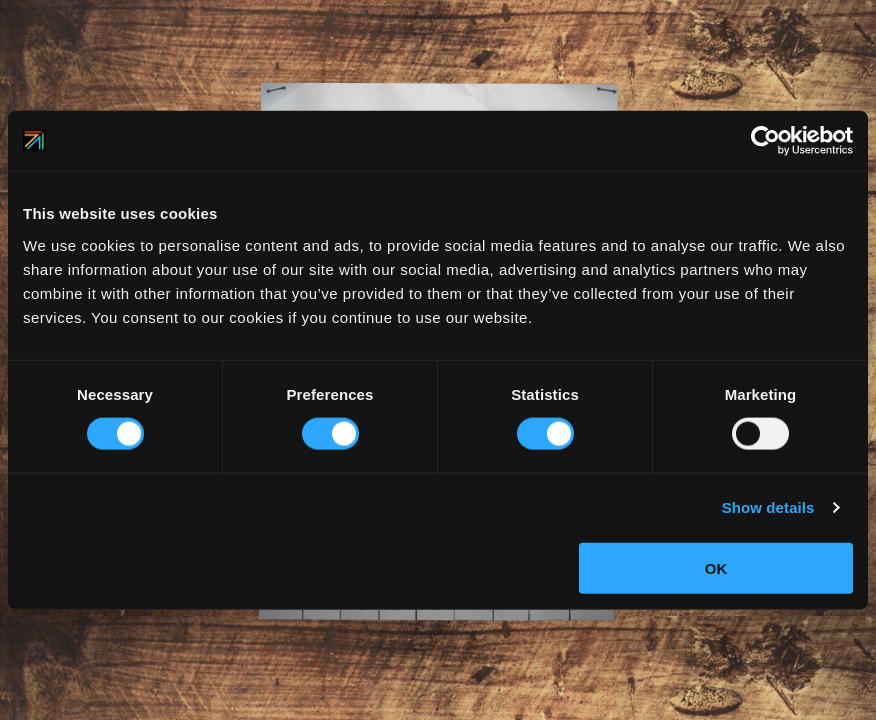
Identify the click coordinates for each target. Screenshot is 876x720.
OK (716, 567)
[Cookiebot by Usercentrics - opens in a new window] (765, 141)
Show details (768, 507)
